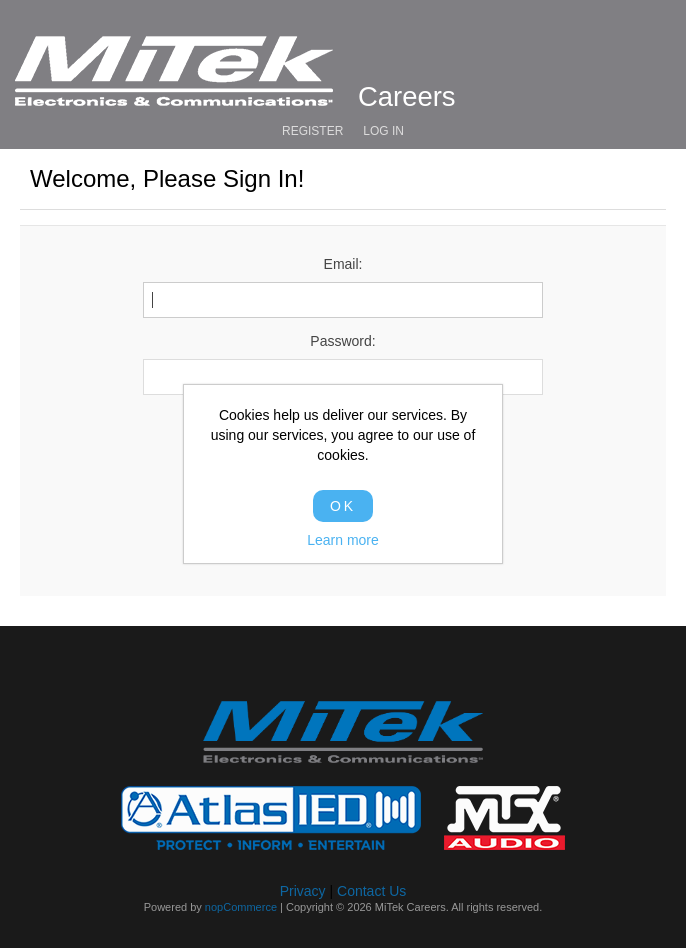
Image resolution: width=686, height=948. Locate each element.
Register (312, 131)
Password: (342, 341)
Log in (383, 131)
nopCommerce (241, 907)
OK (343, 506)
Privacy (303, 891)
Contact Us (371, 891)
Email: (343, 264)
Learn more (343, 540)
